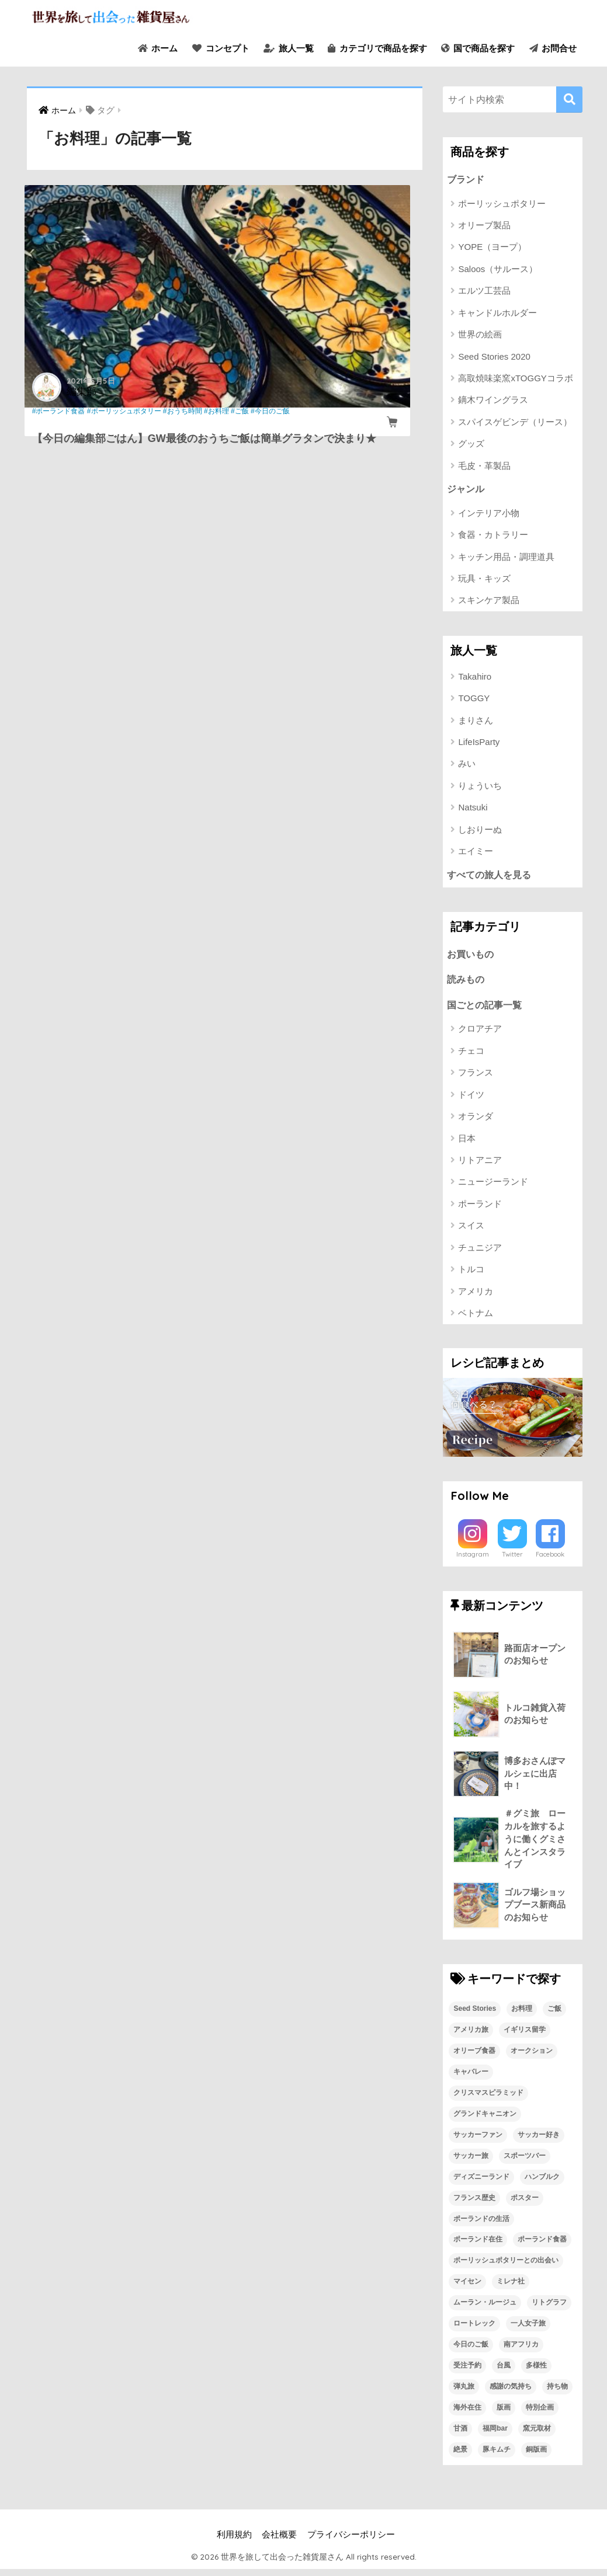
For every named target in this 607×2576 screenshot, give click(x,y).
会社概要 (279, 2541)
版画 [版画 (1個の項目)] (504, 2414)
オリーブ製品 (484, 226)
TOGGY (474, 700)
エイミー (475, 853)
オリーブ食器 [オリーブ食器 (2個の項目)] (474, 2057)
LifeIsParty (479, 743)
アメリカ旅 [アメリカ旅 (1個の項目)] (470, 2036)
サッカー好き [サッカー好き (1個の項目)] (539, 2141)
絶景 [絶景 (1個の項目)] (460, 2456)
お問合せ (553, 48)
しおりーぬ (480, 831)
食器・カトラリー (493, 536)
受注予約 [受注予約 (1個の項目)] (467, 2372)
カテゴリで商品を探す (377, 48)
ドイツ (471, 1098)
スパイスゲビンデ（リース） (515, 422)
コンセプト (220, 48)
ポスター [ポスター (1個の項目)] (525, 2204)
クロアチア (480, 1033)
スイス (471, 1230)
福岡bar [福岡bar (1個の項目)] (495, 2435)
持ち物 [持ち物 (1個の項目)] (557, 2393)
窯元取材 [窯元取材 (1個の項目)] (537, 2435)
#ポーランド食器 (61, 411)
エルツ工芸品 (484, 291)
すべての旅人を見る (491, 876)
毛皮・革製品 (484, 466)
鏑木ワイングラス (493, 401)
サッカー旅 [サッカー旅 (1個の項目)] (470, 2162)
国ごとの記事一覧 (486, 1008)
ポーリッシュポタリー (502, 204)
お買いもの (472, 956)
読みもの (467, 982)
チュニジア (480, 1251)
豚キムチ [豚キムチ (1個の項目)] (497, 2456)
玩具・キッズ (484, 579)
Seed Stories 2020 (494, 357)
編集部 (84, 390)
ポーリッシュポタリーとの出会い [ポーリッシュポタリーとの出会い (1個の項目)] (506, 2267)
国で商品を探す (478, 48)
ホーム (158, 48)
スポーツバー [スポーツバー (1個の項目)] (525, 2162)
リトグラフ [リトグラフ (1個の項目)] (549, 2309)
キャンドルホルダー (497, 313)
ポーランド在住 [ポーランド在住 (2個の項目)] (477, 2246)
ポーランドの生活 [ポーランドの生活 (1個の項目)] (481, 2225)
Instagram (472, 1559)
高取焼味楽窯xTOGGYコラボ (515, 379)
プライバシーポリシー (351, 2541)
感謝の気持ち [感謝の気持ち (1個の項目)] (511, 2393)
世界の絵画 (480, 335)
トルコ (471, 1273)
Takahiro (474, 678)
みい (467, 765)
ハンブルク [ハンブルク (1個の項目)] (542, 2183)
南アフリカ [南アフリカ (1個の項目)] (521, 2351)
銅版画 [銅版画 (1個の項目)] (536, 2456)
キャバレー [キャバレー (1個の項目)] (470, 2078)
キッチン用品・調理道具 (506, 558)
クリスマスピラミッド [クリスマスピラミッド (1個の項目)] (488, 2099)
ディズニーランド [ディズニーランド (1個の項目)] (481, 2183)
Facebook (550, 1559)
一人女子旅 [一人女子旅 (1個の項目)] (528, 2330)
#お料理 (110, 420)
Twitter (512, 1559)
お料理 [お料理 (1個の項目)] (521, 2015)
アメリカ (475, 1295)
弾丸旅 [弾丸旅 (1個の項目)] (463, 2393)
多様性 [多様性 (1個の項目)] (536, 2372)
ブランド (467, 179)
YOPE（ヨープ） (492, 248)
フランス (475, 1076)
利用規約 (234, 2541)
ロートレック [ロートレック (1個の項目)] (474, 2330)
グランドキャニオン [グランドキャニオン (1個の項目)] (484, 2120)
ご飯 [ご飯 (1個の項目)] (554, 2015)
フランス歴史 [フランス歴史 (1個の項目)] (474, 2204)
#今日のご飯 (62, 430)
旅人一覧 (288, 48)
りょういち (480, 787)
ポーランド (480, 1208)
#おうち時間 (76, 420)
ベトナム (475, 1317)
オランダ (475, 1120)
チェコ (471, 1055)
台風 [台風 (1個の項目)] (504, 2372)
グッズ (471, 445)
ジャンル (467, 489)
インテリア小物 (488, 514)
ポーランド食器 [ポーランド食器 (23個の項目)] (542, 2246)
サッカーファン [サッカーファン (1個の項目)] (477, 2141)
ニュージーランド (493, 1186)
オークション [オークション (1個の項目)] (532, 2057)
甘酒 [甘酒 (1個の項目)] (460, 2435)
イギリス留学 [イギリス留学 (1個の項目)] (525, 2036)
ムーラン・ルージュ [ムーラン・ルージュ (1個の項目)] (484, 2309)
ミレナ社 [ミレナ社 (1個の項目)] (511, 2288)
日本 (467, 1142)
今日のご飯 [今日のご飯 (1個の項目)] (470, 2351)
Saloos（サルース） (497, 269)
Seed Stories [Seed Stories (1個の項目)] (474, 2015)
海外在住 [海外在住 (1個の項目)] (467, 2414)
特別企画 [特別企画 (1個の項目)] (540, 2414)
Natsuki (472, 809)
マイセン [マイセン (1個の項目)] (467, 2288)
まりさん (475, 721)
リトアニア (480, 1164)
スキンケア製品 (488, 602)
